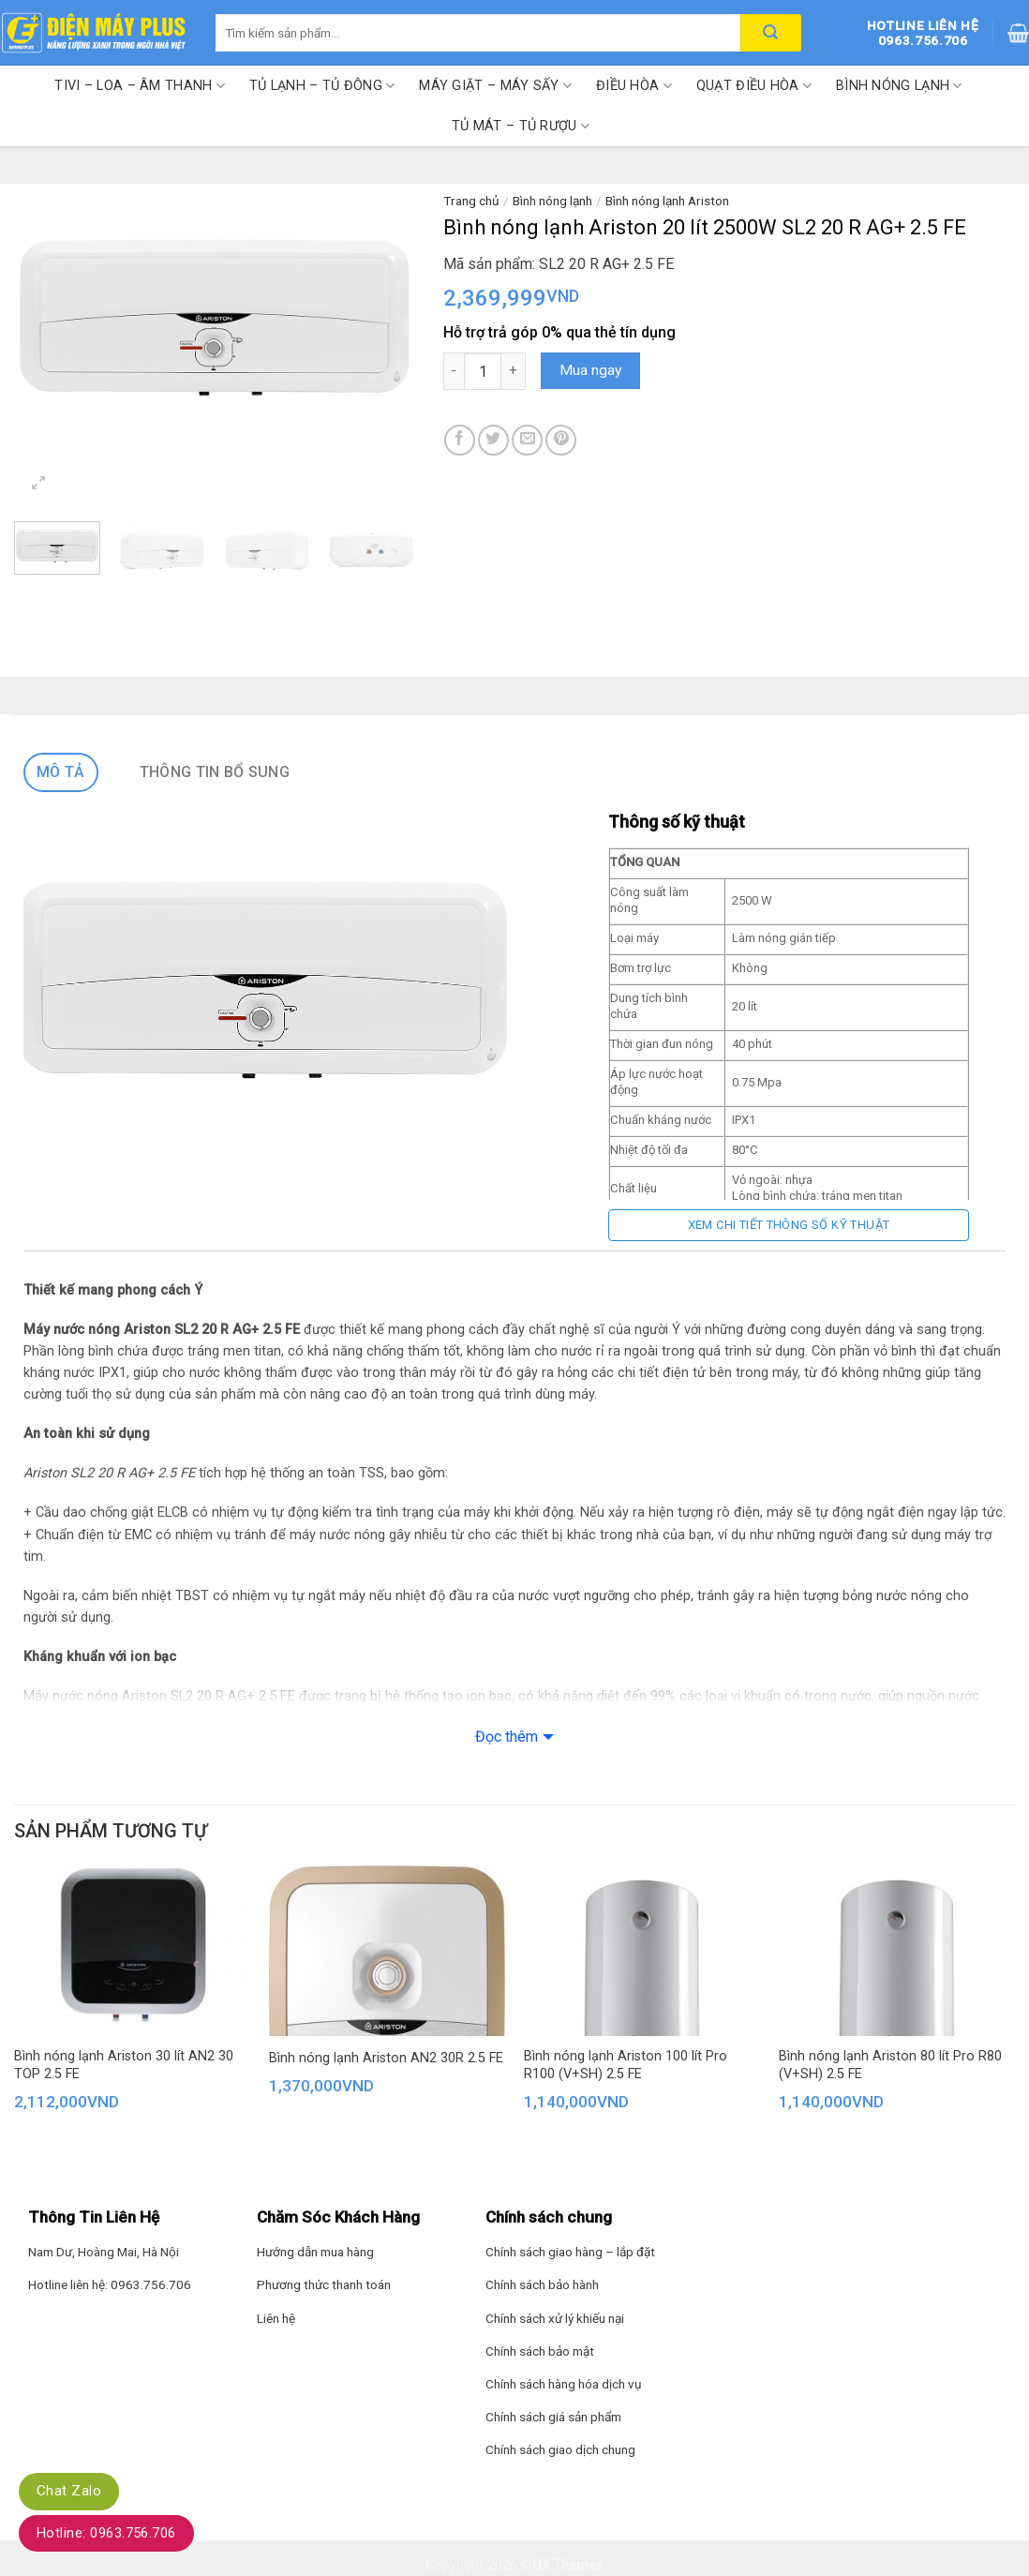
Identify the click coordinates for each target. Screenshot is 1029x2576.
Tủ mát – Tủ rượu (520, 126)
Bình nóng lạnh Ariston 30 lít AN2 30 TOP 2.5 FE (123, 2065)
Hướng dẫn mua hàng (315, 2251)
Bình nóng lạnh (899, 86)
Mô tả (61, 772)
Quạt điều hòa (754, 86)
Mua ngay (590, 370)
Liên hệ (276, 2318)
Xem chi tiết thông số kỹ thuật (789, 1225)
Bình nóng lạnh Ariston (667, 200)
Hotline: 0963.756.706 (106, 2532)
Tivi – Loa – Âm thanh (139, 86)
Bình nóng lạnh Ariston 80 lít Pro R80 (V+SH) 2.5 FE (890, 2065)
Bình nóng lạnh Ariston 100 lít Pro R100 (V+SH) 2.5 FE (625, 2065)
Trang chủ (471, 200)
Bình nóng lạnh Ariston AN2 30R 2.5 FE (386, 2058)
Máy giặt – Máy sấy (495, 86)
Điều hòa (634, 86)
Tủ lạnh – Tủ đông (322, 86)
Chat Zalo (69, 2490)
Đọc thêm (506, 1736)
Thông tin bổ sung (215, 772)
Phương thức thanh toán (324, 2284)
